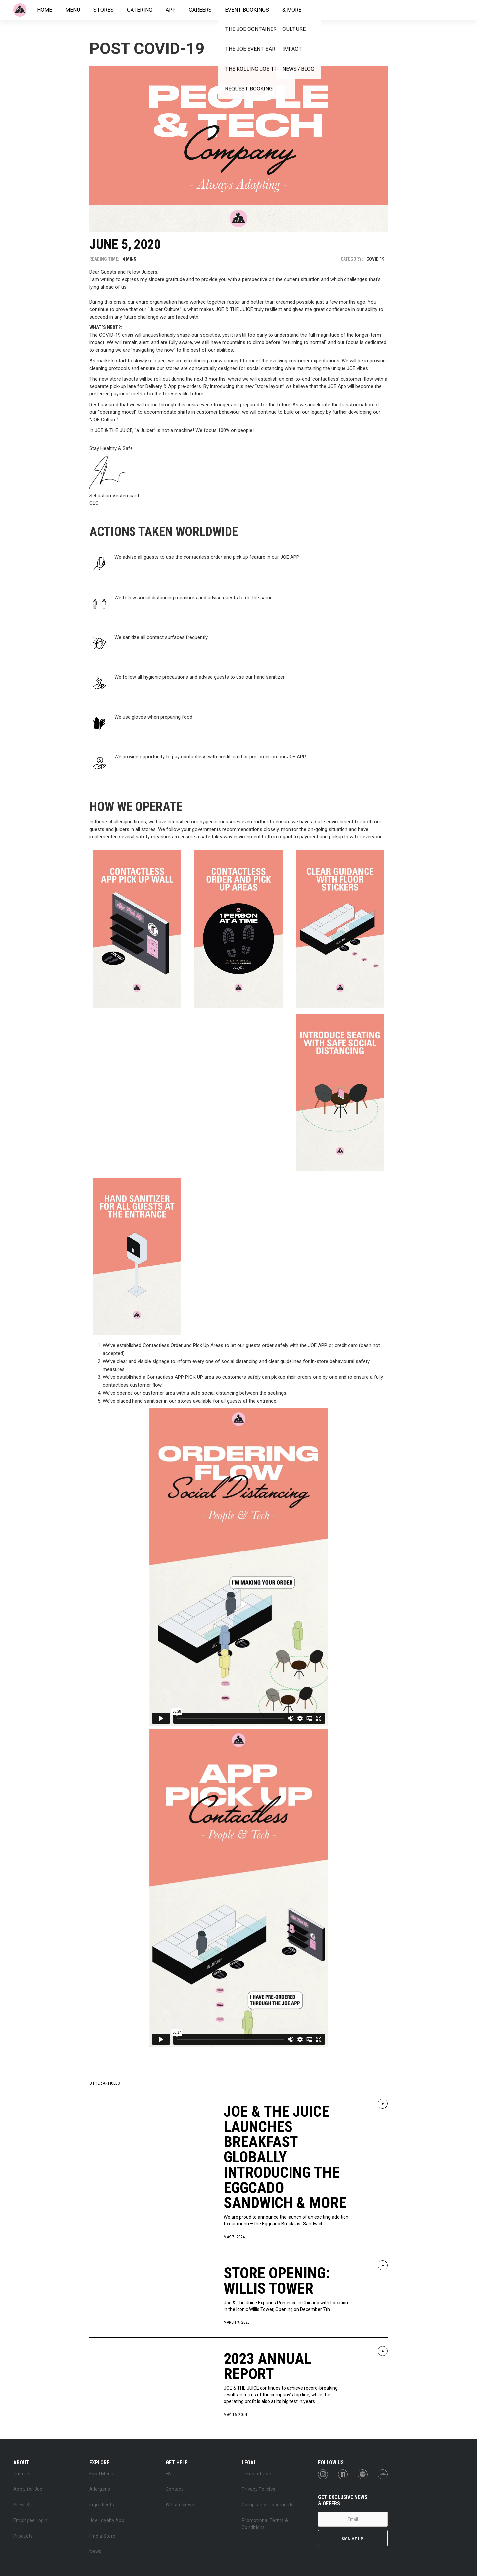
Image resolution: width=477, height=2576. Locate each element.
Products (23, 2536)
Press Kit (22, 2504)
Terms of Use (256, 2473)
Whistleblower (181, 2504)
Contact (174, 2489)
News (95, 2551)
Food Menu (101, 2473)
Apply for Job (27, 2489)
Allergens (99, 2489)
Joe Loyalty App (106, 2520)
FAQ (170, 2473)
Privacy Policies (258, 2489)
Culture (21, 2473)
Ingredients (101, 2504)
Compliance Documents (267, 2504)
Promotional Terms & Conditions (265, 2524)
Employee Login (30, 2520)
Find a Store (102, 2536)
